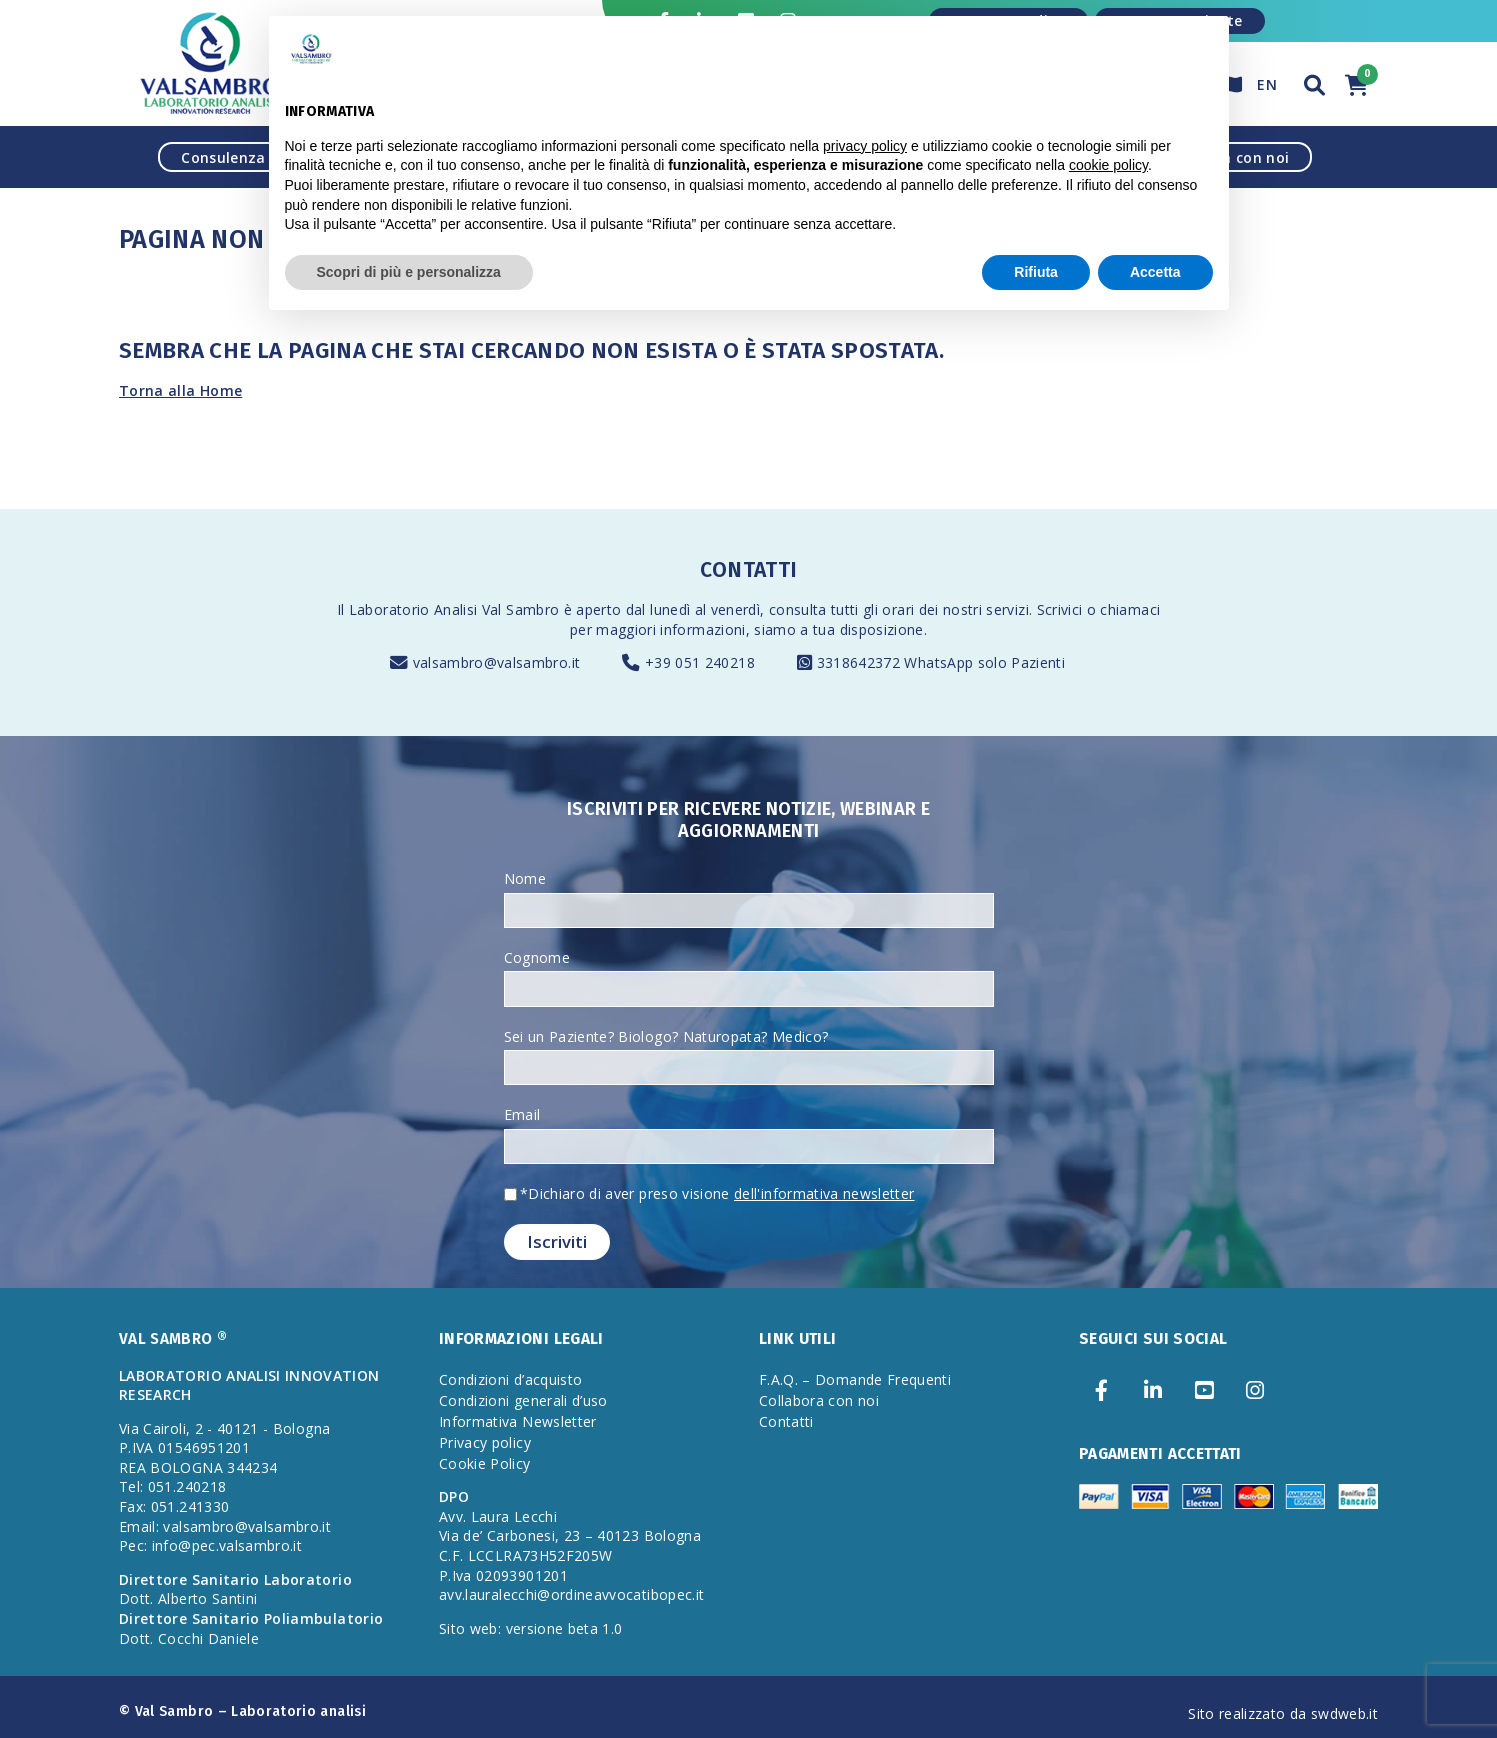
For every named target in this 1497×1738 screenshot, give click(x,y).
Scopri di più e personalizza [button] (409, 272)
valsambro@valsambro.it (497, 662)
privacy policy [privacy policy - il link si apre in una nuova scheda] (865, 146)
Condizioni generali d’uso (523, 1400)
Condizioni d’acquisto (510, 1379)
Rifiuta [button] (1036, 272)
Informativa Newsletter (518, 1421)
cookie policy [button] (1108, 165)
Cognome (537, 957)
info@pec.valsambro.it (227, 1545)
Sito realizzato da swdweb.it (1283, 1713)
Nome (525, 878)
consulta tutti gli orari (841, 609)
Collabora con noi (819, 1400)
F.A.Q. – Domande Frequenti (855, 1379)
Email (522, 1114)
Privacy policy (485, 1442)
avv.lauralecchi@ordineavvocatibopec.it (571, 1594)
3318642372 (861, 662)
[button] (1315, 82)
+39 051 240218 (700, 662)
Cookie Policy (485, 1463)
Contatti (786, 1421)
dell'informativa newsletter (824, 1193)
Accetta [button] (1155, 272)
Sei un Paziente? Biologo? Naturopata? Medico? (666, 1036)
